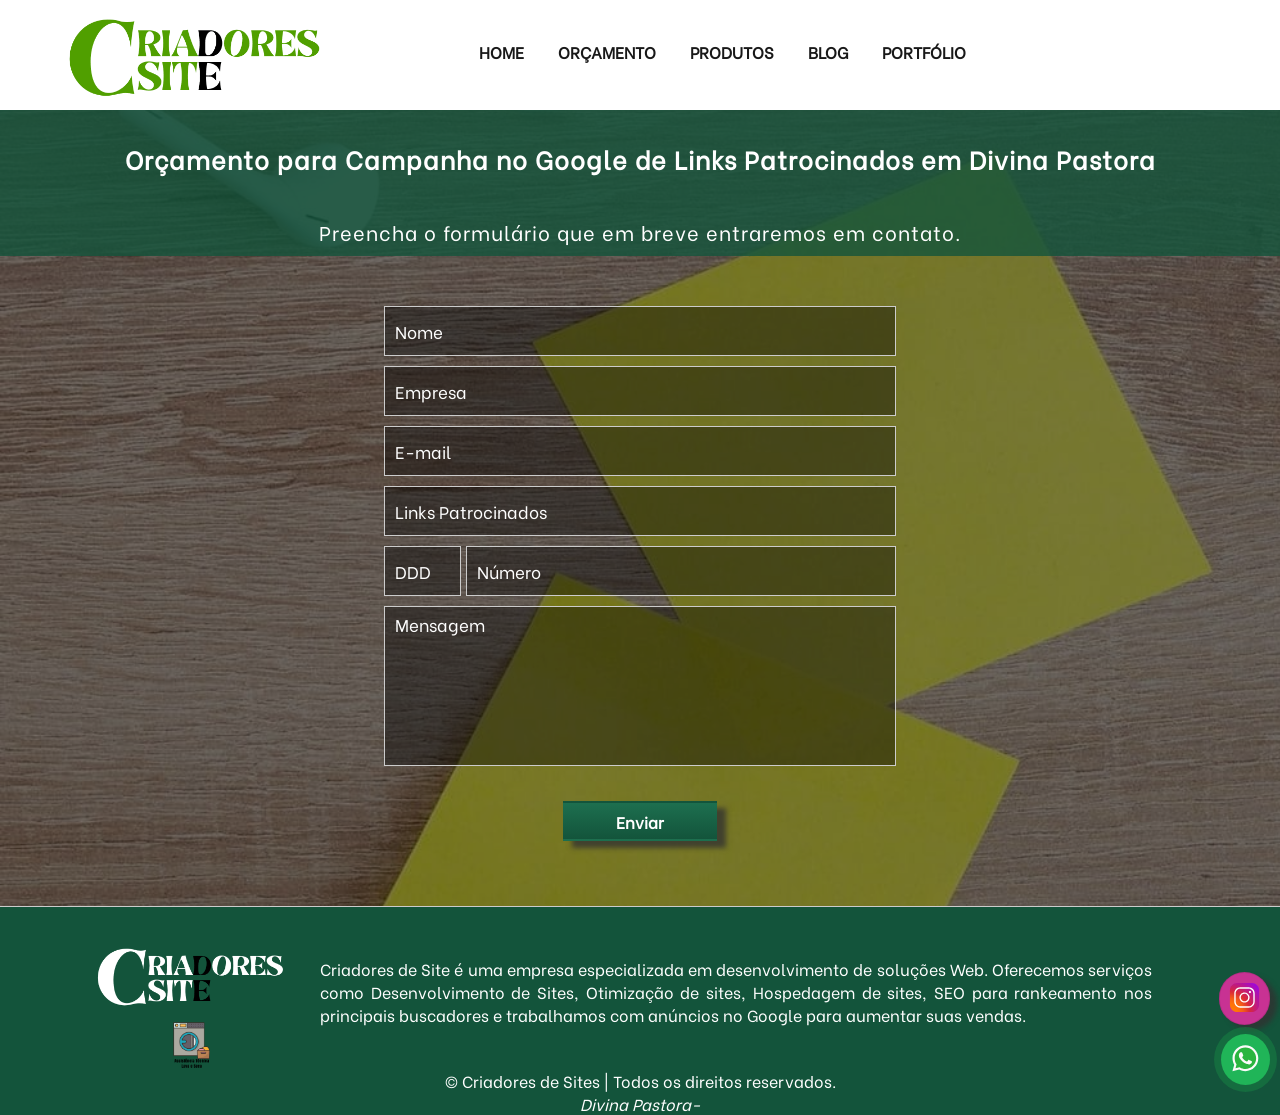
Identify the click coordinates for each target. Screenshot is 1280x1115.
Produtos (732, 51)
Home (501, 51)
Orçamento (607, 51)
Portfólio (924, 51)
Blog (828, 51)
